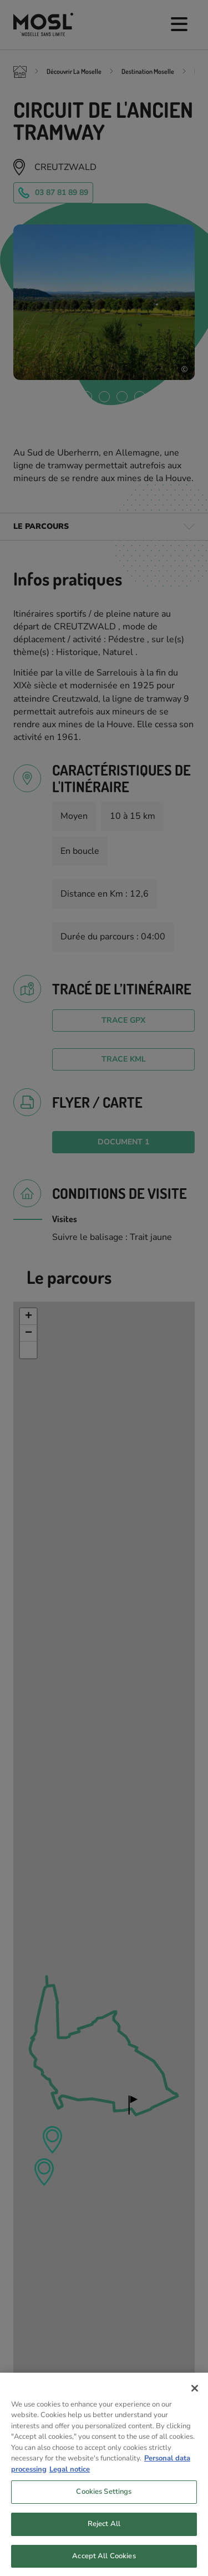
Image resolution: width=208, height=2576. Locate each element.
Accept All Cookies (103, 2564)
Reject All (104, 2532)
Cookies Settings (103, 2500)
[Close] (194, 2396)
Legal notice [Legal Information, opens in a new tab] (69, 2477)
